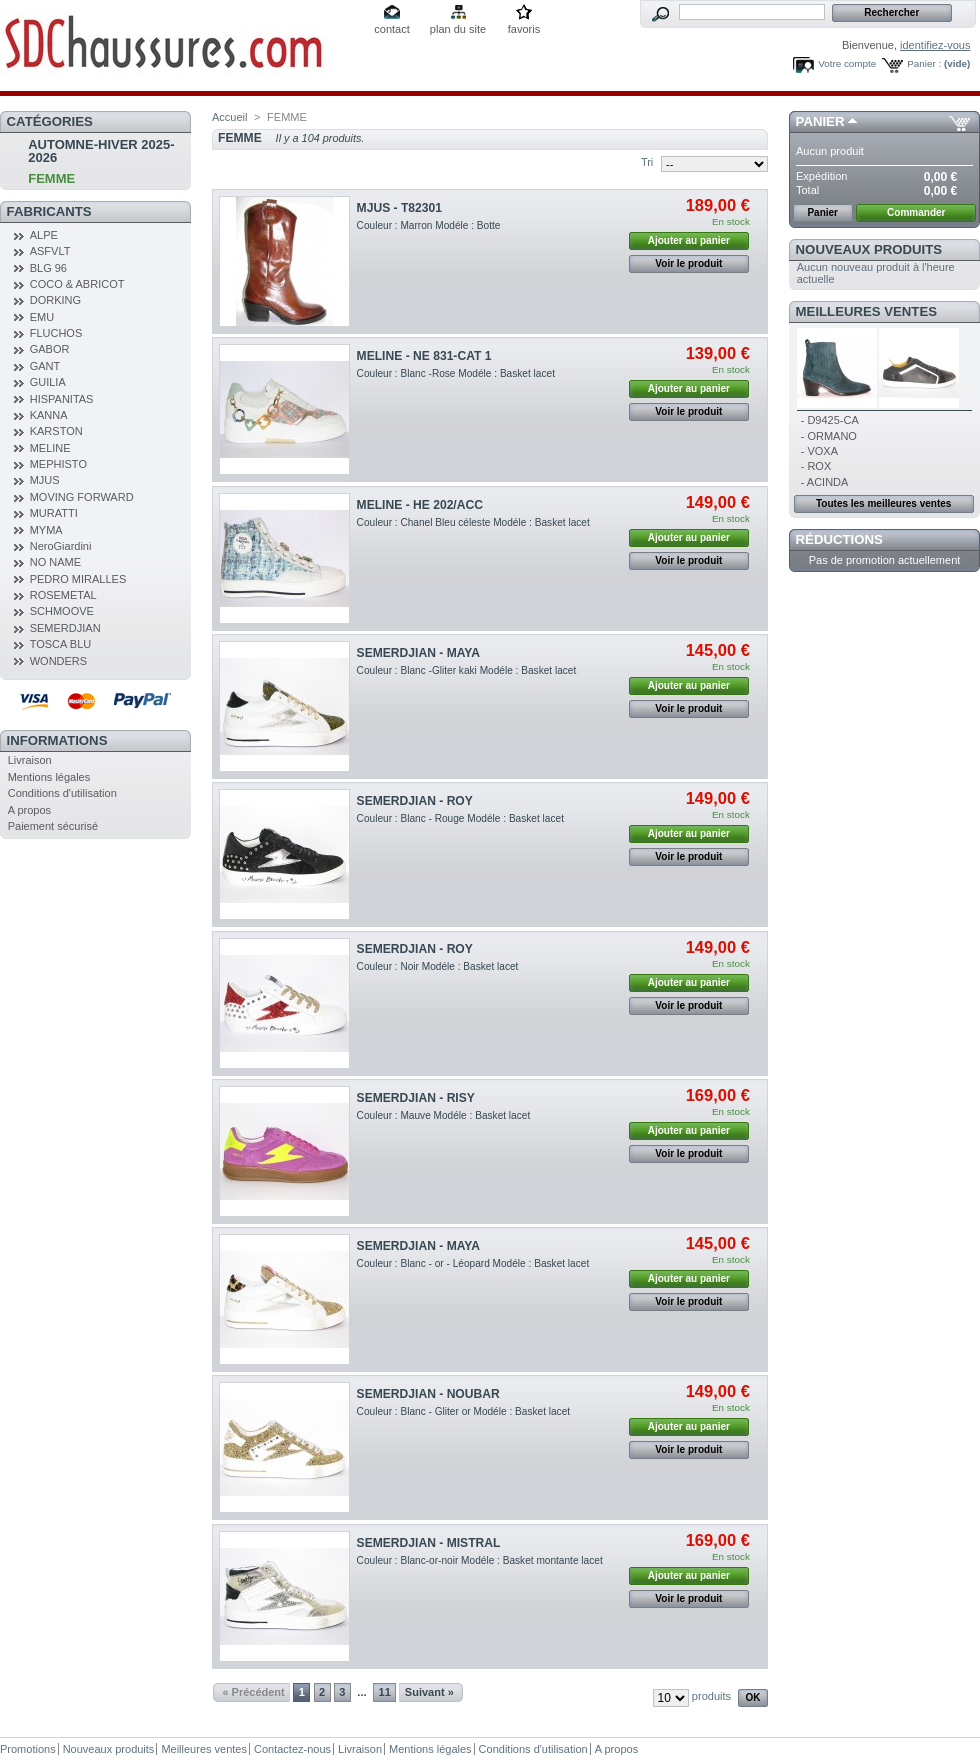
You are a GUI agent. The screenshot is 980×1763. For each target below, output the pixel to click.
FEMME (51, 178)
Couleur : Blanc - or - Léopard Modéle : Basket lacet (473, 1263)
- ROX (816, 466)
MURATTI (54, 513)
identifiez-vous (935, 45)
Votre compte (847, 63)
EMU (42, 317)
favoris (524, 29)
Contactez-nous (292, 1749)
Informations (57, 740)
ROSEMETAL (63, 595)
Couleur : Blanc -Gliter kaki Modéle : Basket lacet (467, 670)
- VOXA (819, 451)
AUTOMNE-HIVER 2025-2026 (101, 151)
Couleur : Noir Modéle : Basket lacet (438, 966)
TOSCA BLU (61, 644)
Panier (820, 121)
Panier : (924, 63)
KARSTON (56, 431)
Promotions (28, 1749)
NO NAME (55, 562)
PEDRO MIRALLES (78, 579)
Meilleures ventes (866, 311)
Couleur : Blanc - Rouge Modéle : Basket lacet (460, 818)
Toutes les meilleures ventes (883, 503)
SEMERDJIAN (65, 628)
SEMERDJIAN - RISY (416, 1098)
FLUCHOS (56, 333)
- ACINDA (825, 482)
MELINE (50, 448)
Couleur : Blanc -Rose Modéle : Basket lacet (456, 373)
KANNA (49, 415)
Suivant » (429, 1692)
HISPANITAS (62, 399)
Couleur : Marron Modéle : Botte (429, 225)
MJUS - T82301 (399, 208)
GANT (45, 366)
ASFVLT (50, 251)
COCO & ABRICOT (77, 284)
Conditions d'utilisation (62, 793)
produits (711, 1696)
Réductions (839, 539)
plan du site (458, 29)
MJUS (45, 480)
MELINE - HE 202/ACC (420, 505)
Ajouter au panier (689, 240)
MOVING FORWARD (82, 497)
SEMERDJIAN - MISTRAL (429, 1543)
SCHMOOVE (62, 611)
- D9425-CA (830, 420)
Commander (916, 212)
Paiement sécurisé (53, 826)
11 (385, 1692)
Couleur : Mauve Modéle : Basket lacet (444, 1115)
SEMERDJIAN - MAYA (418, 653)
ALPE (44, 235)
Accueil (229, 117)
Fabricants (49, 211)
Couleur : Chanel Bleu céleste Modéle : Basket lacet (473, 522)
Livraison (30, 760)
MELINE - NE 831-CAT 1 (424, 356)
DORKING (55, 300)
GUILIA (48, 382)
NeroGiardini (61, 546)
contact (391, 29)
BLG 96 (48, 268)
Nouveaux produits (869, 249)
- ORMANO (829, 436)
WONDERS (58, 661)
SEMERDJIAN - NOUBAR (428, 1394)
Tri (647, 162)
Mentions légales (49, 777)
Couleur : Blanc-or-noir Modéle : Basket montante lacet (480, 1560)
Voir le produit (688, 263)
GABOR (50, 349)
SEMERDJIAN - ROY (415, 801)
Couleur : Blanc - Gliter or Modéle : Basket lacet (464, 1411)
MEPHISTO (58, 464)
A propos (29, 810)
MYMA (46, 530)
